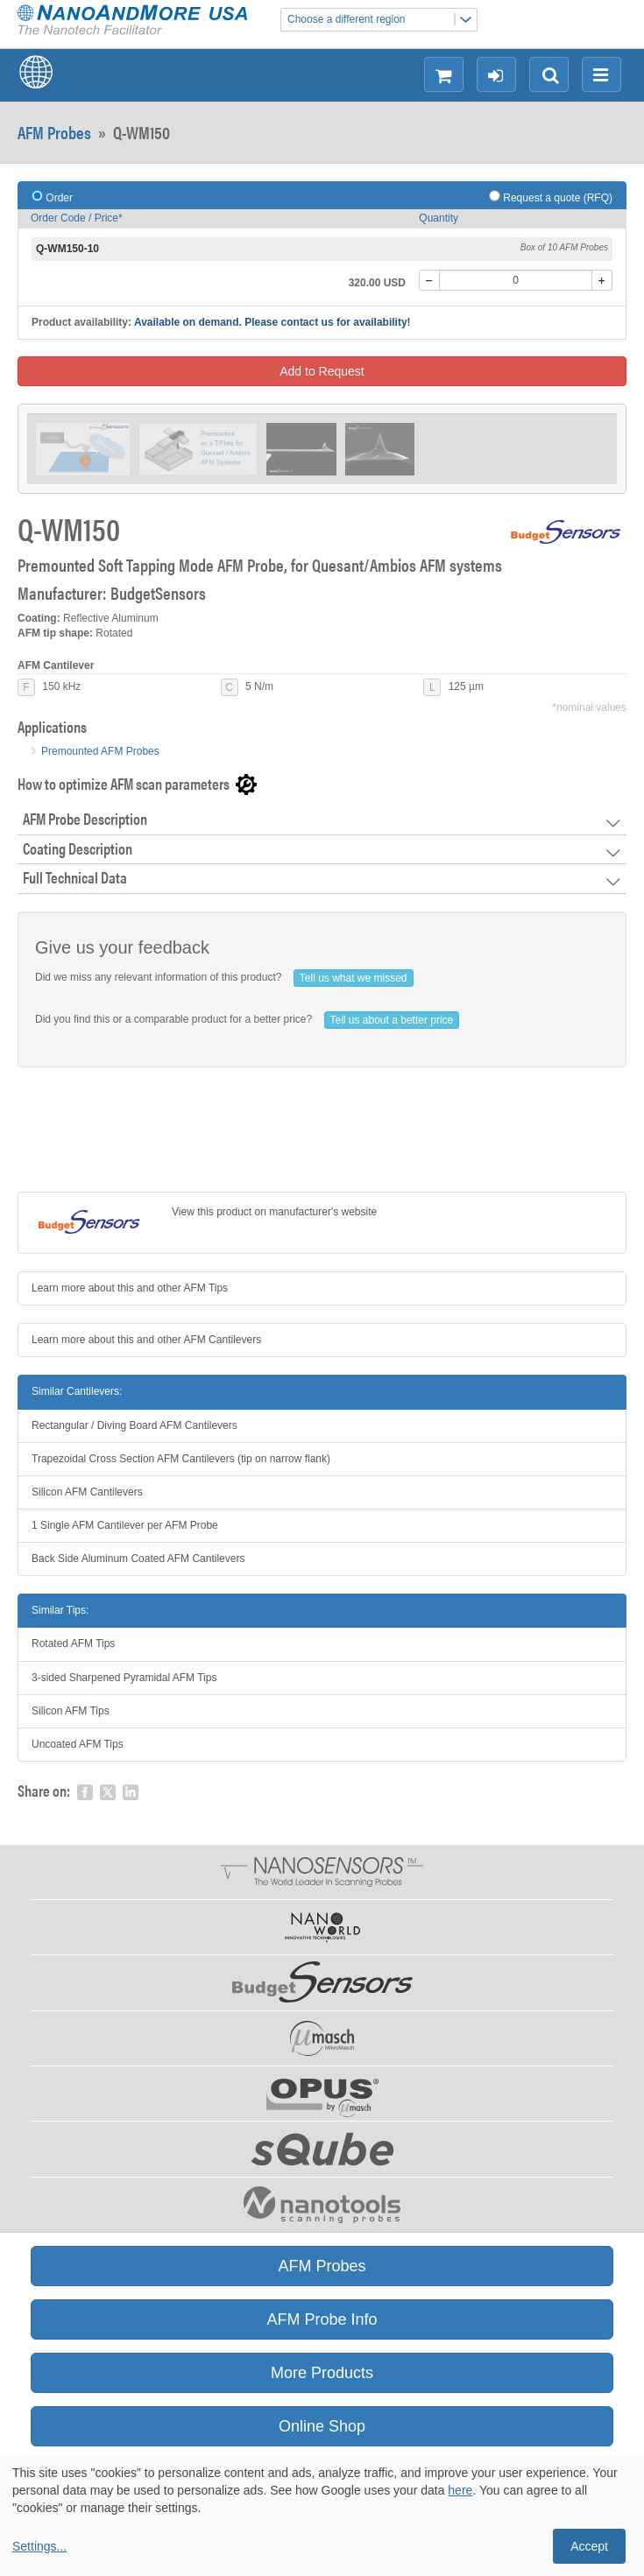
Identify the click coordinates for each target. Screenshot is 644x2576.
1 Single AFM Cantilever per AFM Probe (125, 1525)
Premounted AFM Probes (100, 751)
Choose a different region (382, 20)
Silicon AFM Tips (71, 1711)
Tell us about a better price (392, 1020)
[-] (429, 280)
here (460, 2490)
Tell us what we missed (353, 978)
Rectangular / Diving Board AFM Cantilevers (134, 1425)
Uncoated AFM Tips (78, 1744)
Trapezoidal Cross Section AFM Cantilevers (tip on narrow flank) (181, 1459)
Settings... (39, 2546)
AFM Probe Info (321, 2319)
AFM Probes (54, 132)
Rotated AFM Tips (73, 1643)
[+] (601, 280)
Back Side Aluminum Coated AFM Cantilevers (138, 1558)
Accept (589, 2546)
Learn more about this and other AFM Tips (130, 1288)
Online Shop (322, 2426)
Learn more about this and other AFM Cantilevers (146, 1340)
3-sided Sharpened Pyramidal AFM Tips (124, 1678)
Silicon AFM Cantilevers (87, 1492)
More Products (322, 2373)
